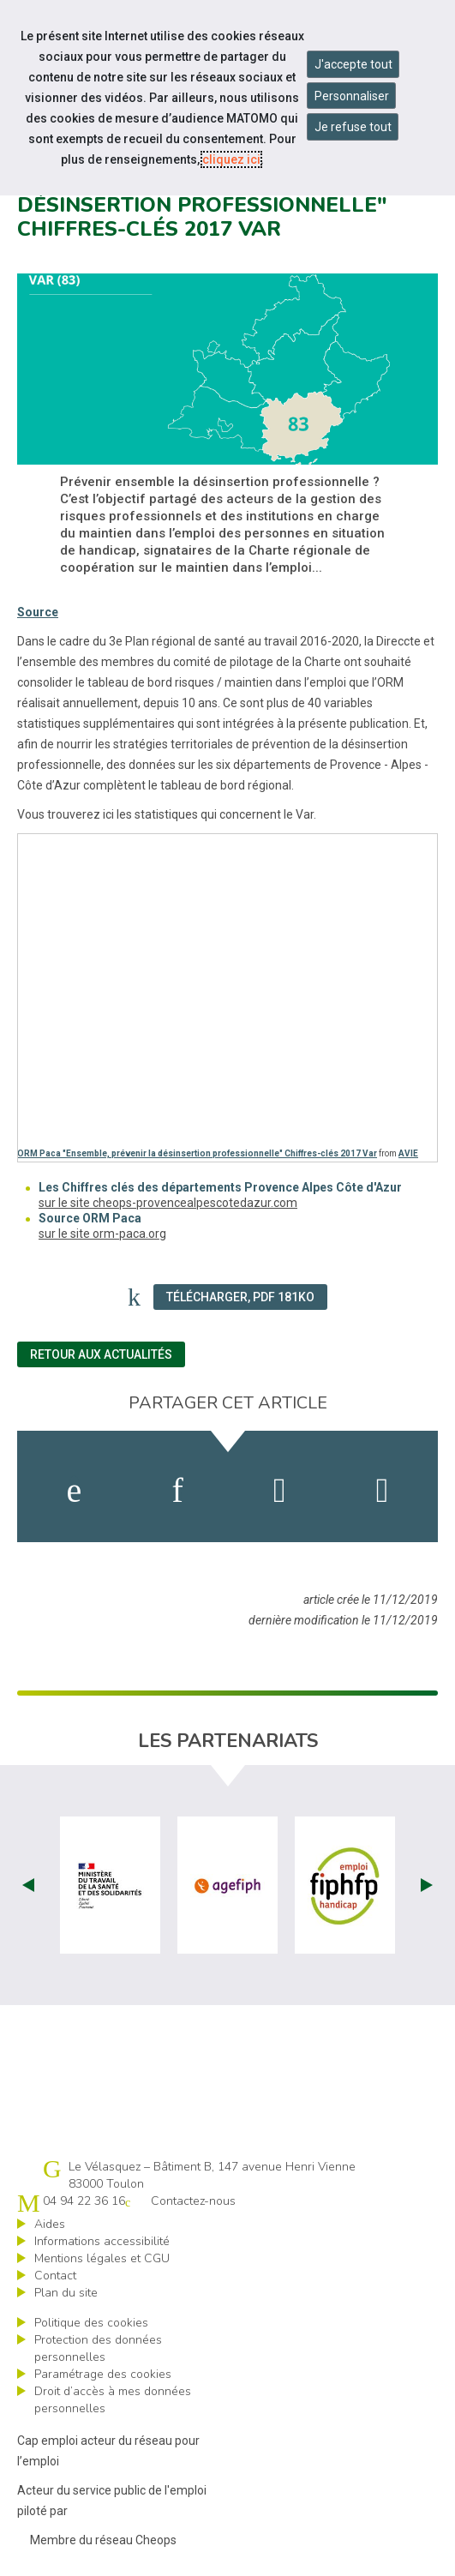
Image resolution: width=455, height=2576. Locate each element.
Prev (28, 1885)
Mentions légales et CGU (102, 2258)
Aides (49, 2224)
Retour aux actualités (101, 1354)
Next (427, 1885)
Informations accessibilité (102, 2241)
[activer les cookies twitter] (280, 1490)
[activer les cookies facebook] (74, 1490)
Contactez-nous (193, 2201)
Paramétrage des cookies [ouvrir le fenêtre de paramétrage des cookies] (102, 2374)
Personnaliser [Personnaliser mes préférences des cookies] (351, 96)
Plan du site (66, 2293)
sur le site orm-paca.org (102, 1233)
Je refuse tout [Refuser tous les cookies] (353, 127)
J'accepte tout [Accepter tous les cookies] (353, 64)
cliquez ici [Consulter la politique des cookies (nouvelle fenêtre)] (231, 159)
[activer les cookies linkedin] (178, 1490)
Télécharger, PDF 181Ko (240, 1297)
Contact (55, 2275)
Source (37, 612)
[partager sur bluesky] (383, 1490)
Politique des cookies (91, 2323)
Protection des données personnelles (98, 2348)
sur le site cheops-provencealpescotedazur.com (168, 1203)
